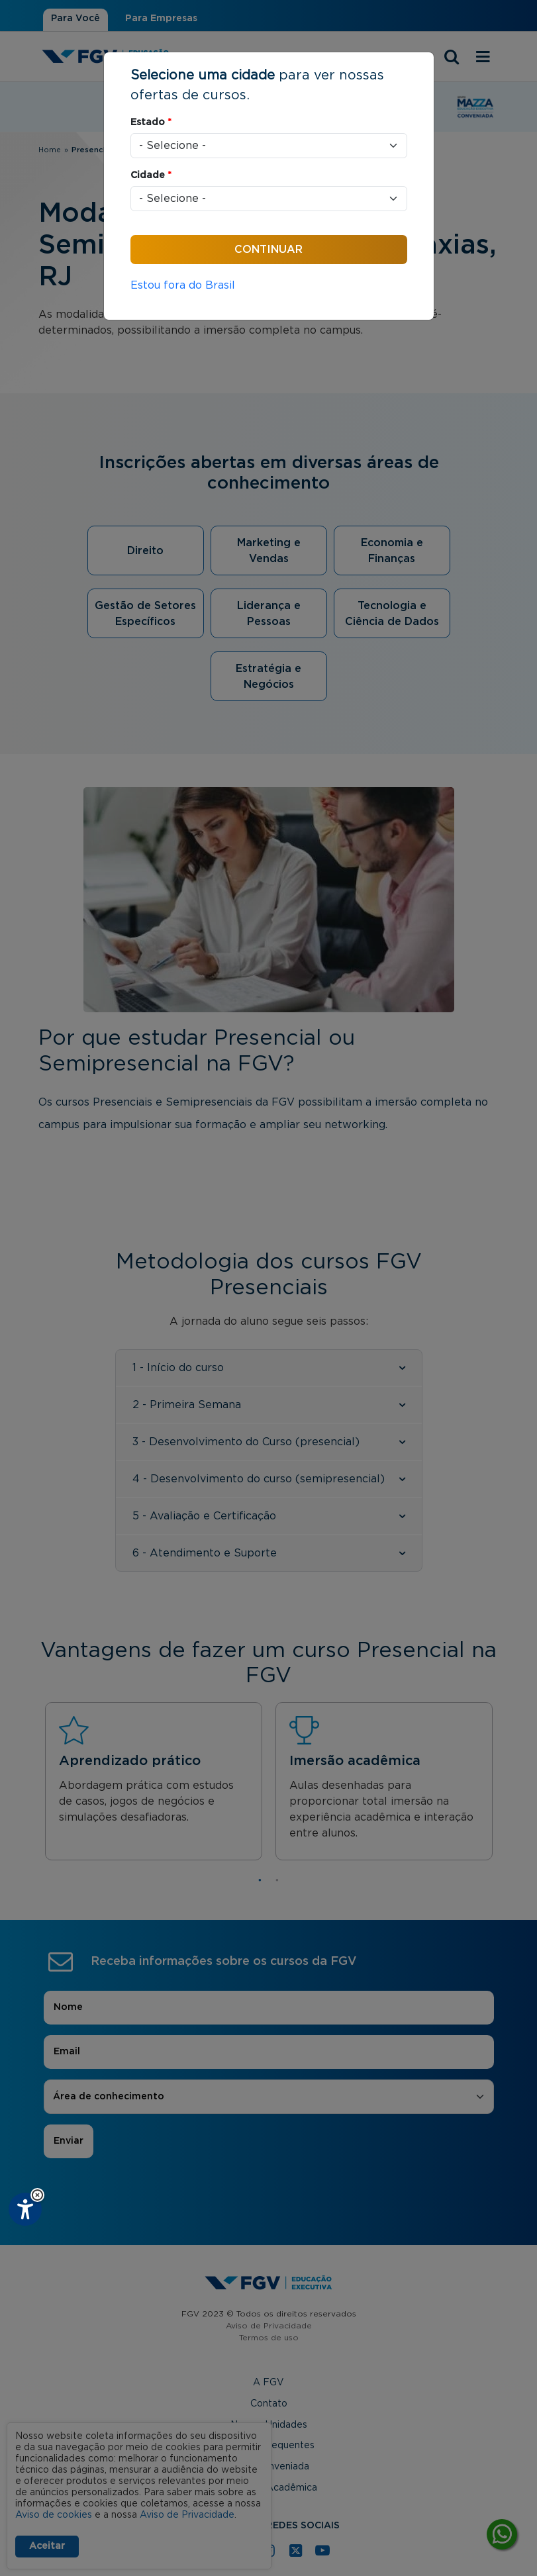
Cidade (150, 175)
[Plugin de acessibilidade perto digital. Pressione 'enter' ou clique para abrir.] (25, 2209)
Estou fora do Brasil (182, 285)
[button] (37, 2195)
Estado (150, 122)
